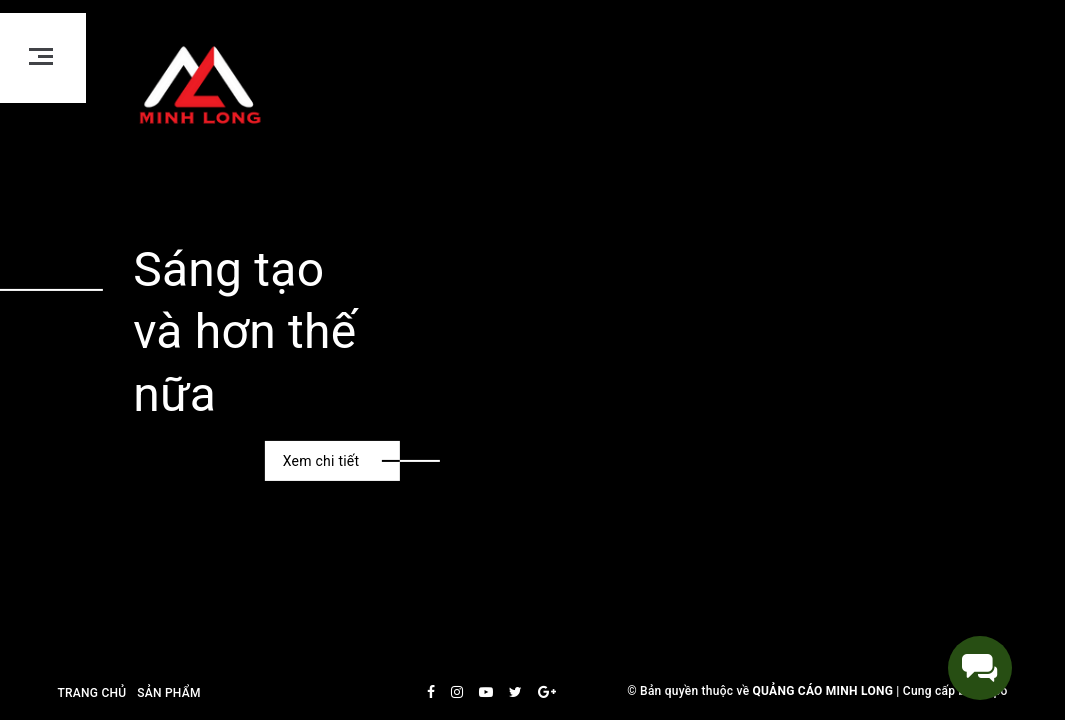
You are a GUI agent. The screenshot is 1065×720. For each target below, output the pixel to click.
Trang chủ (92, 693)
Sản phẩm (168, 693)
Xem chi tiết (321, 461)
